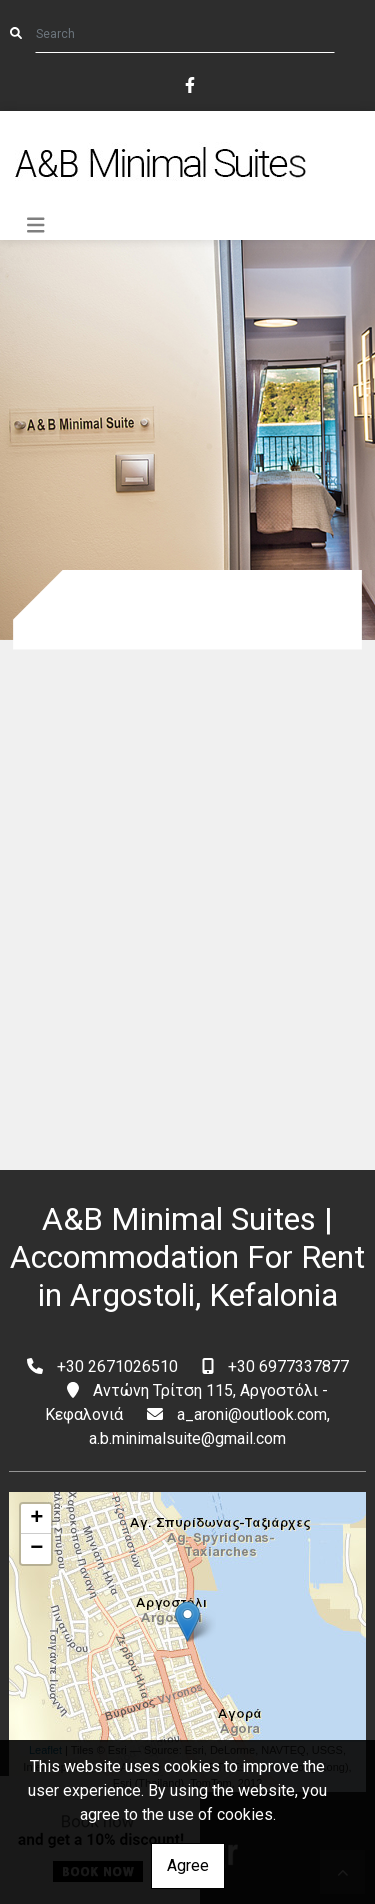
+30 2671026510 (117, 1366)
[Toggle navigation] (36, 225)
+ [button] (36, 1519)
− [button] (36, 1549)
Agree (188, 1865)
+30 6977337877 (288, 1366)
